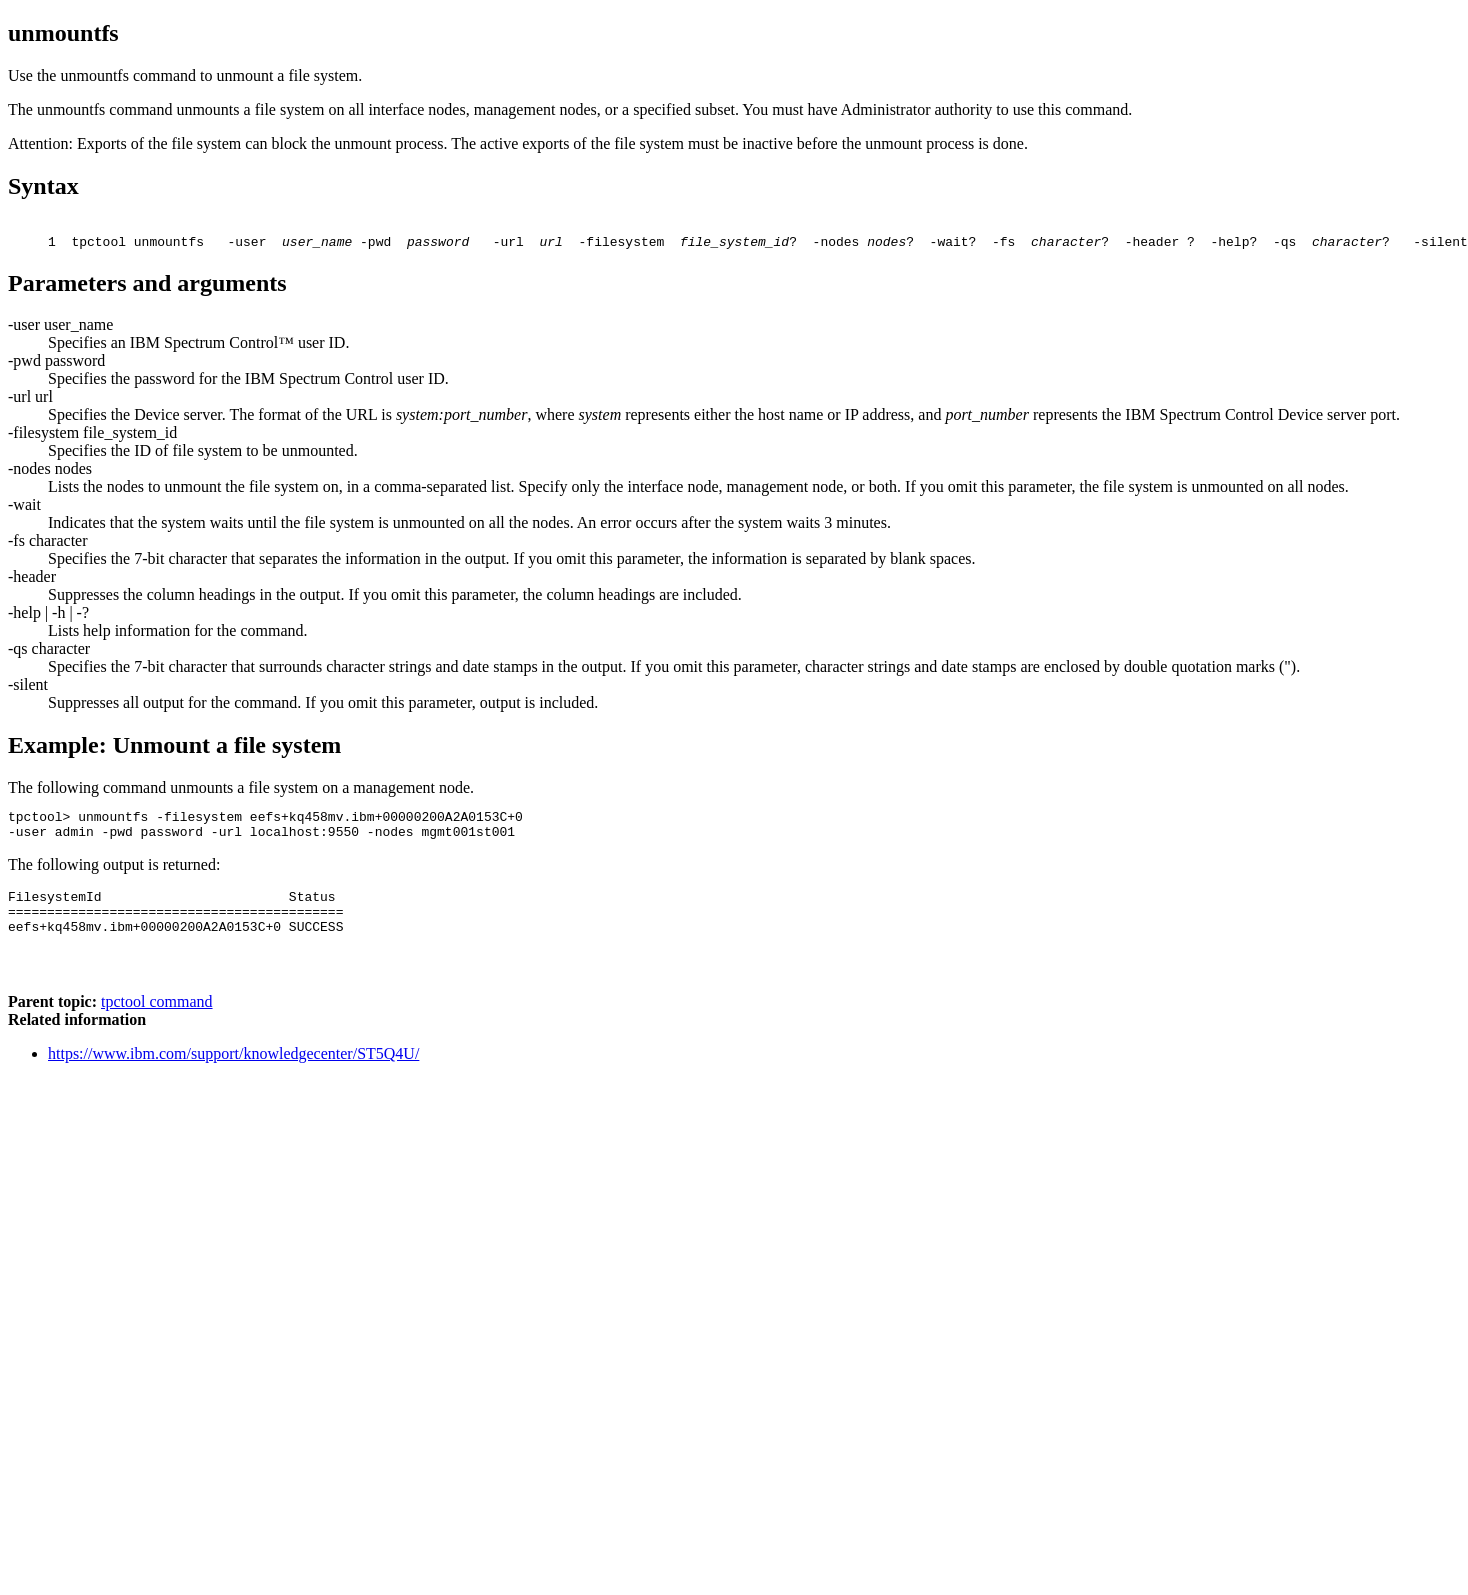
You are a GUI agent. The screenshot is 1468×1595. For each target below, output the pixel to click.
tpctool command (157, 1031)
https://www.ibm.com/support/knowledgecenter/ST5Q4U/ (233, 1083)
